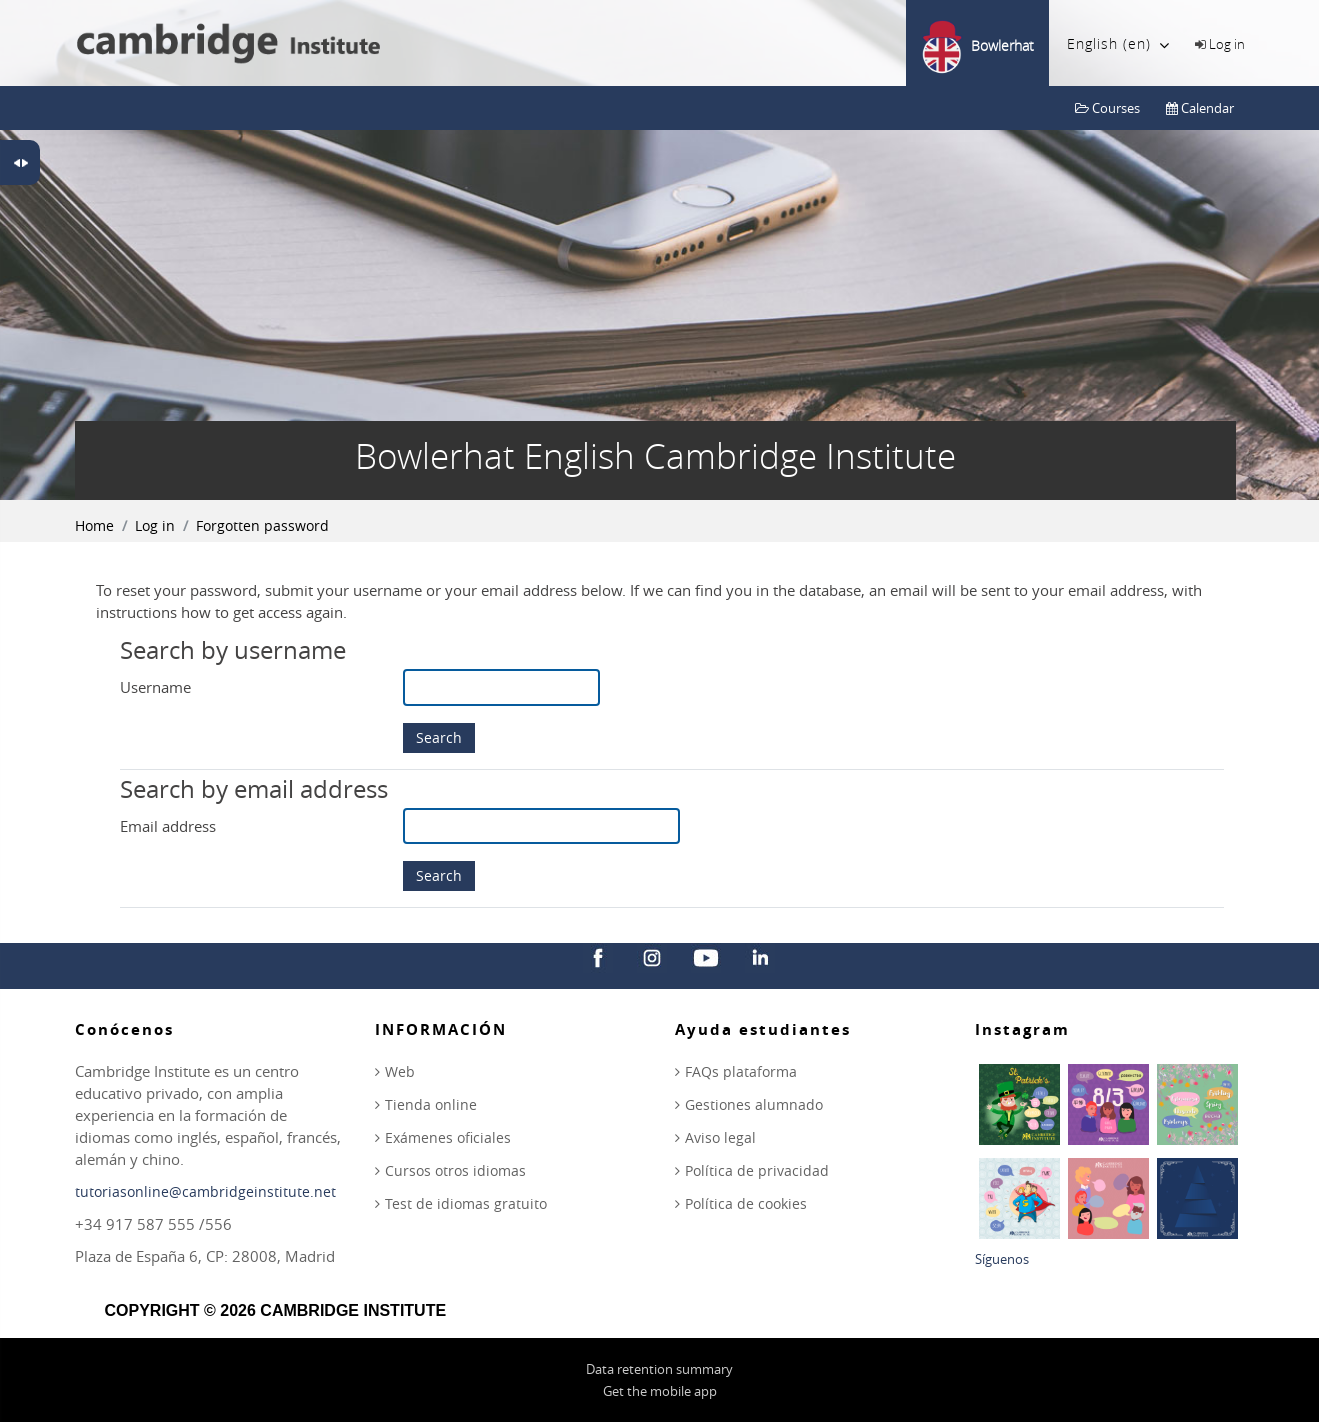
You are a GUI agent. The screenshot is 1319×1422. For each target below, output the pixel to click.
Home (94, 525)
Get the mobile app (660, 1391)
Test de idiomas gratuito (466, 1203)
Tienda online (431, 1104)
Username (155, 687)
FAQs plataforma (741, 1071)
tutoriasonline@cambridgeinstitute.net (205, 1191)
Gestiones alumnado (754, 1104)
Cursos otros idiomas (455, 1170)
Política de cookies (746, 1203)
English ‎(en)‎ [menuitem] (1118, 45)
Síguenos (1002, 1259)
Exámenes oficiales (448, 1137)
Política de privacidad (757, 1170)
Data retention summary (659, 1369)
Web (400, 1071)
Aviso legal (720, 1137)
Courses (1107, 108)
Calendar (1200, 108)
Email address (168, 826)
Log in (1227, 44)
